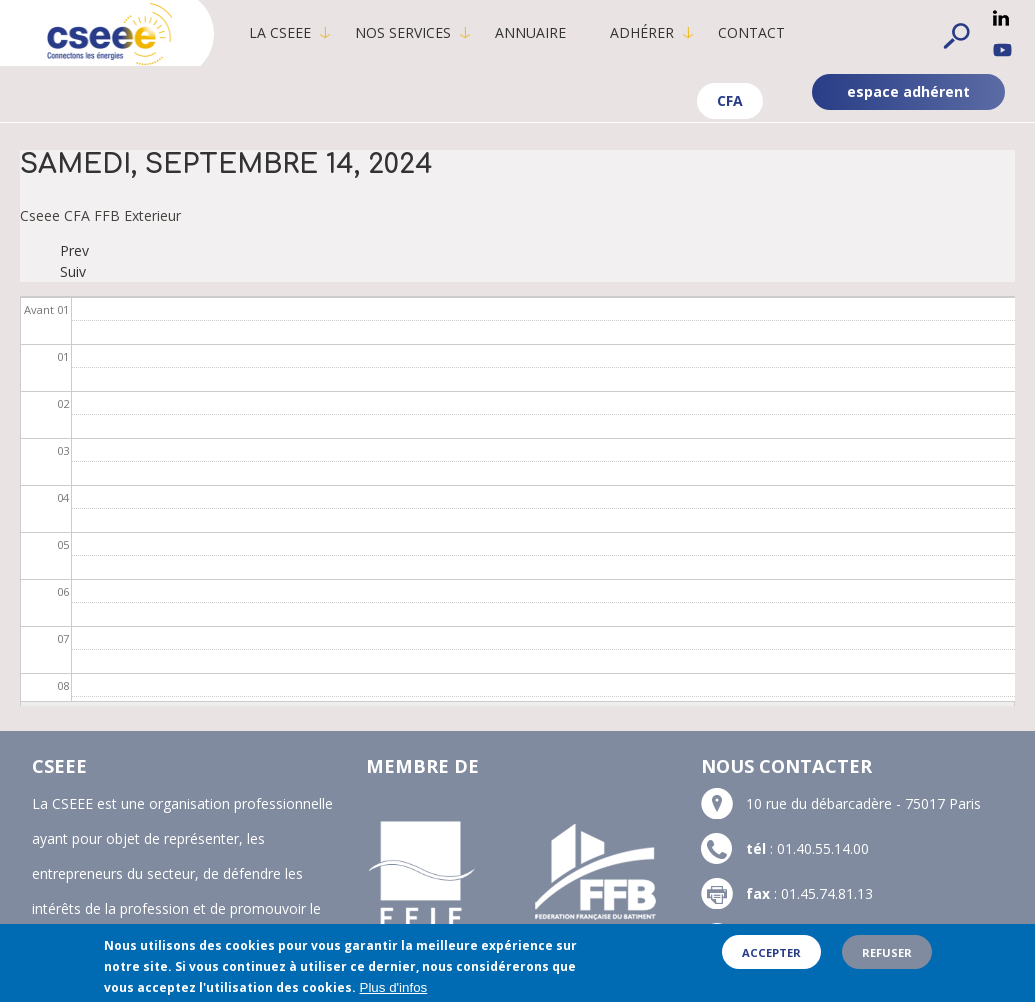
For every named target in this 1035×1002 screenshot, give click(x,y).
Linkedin (1001, 18)
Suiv (73, 271)
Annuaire (535, 32)
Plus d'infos (394, 988)
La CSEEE (285, 32)
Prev (74, 250)
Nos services (408, 32)
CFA (730, 100)
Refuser (887, 953)
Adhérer (647, 32)
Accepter (771, 953)
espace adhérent (908, 91)
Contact (756, 32)
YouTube (1002, 50)
